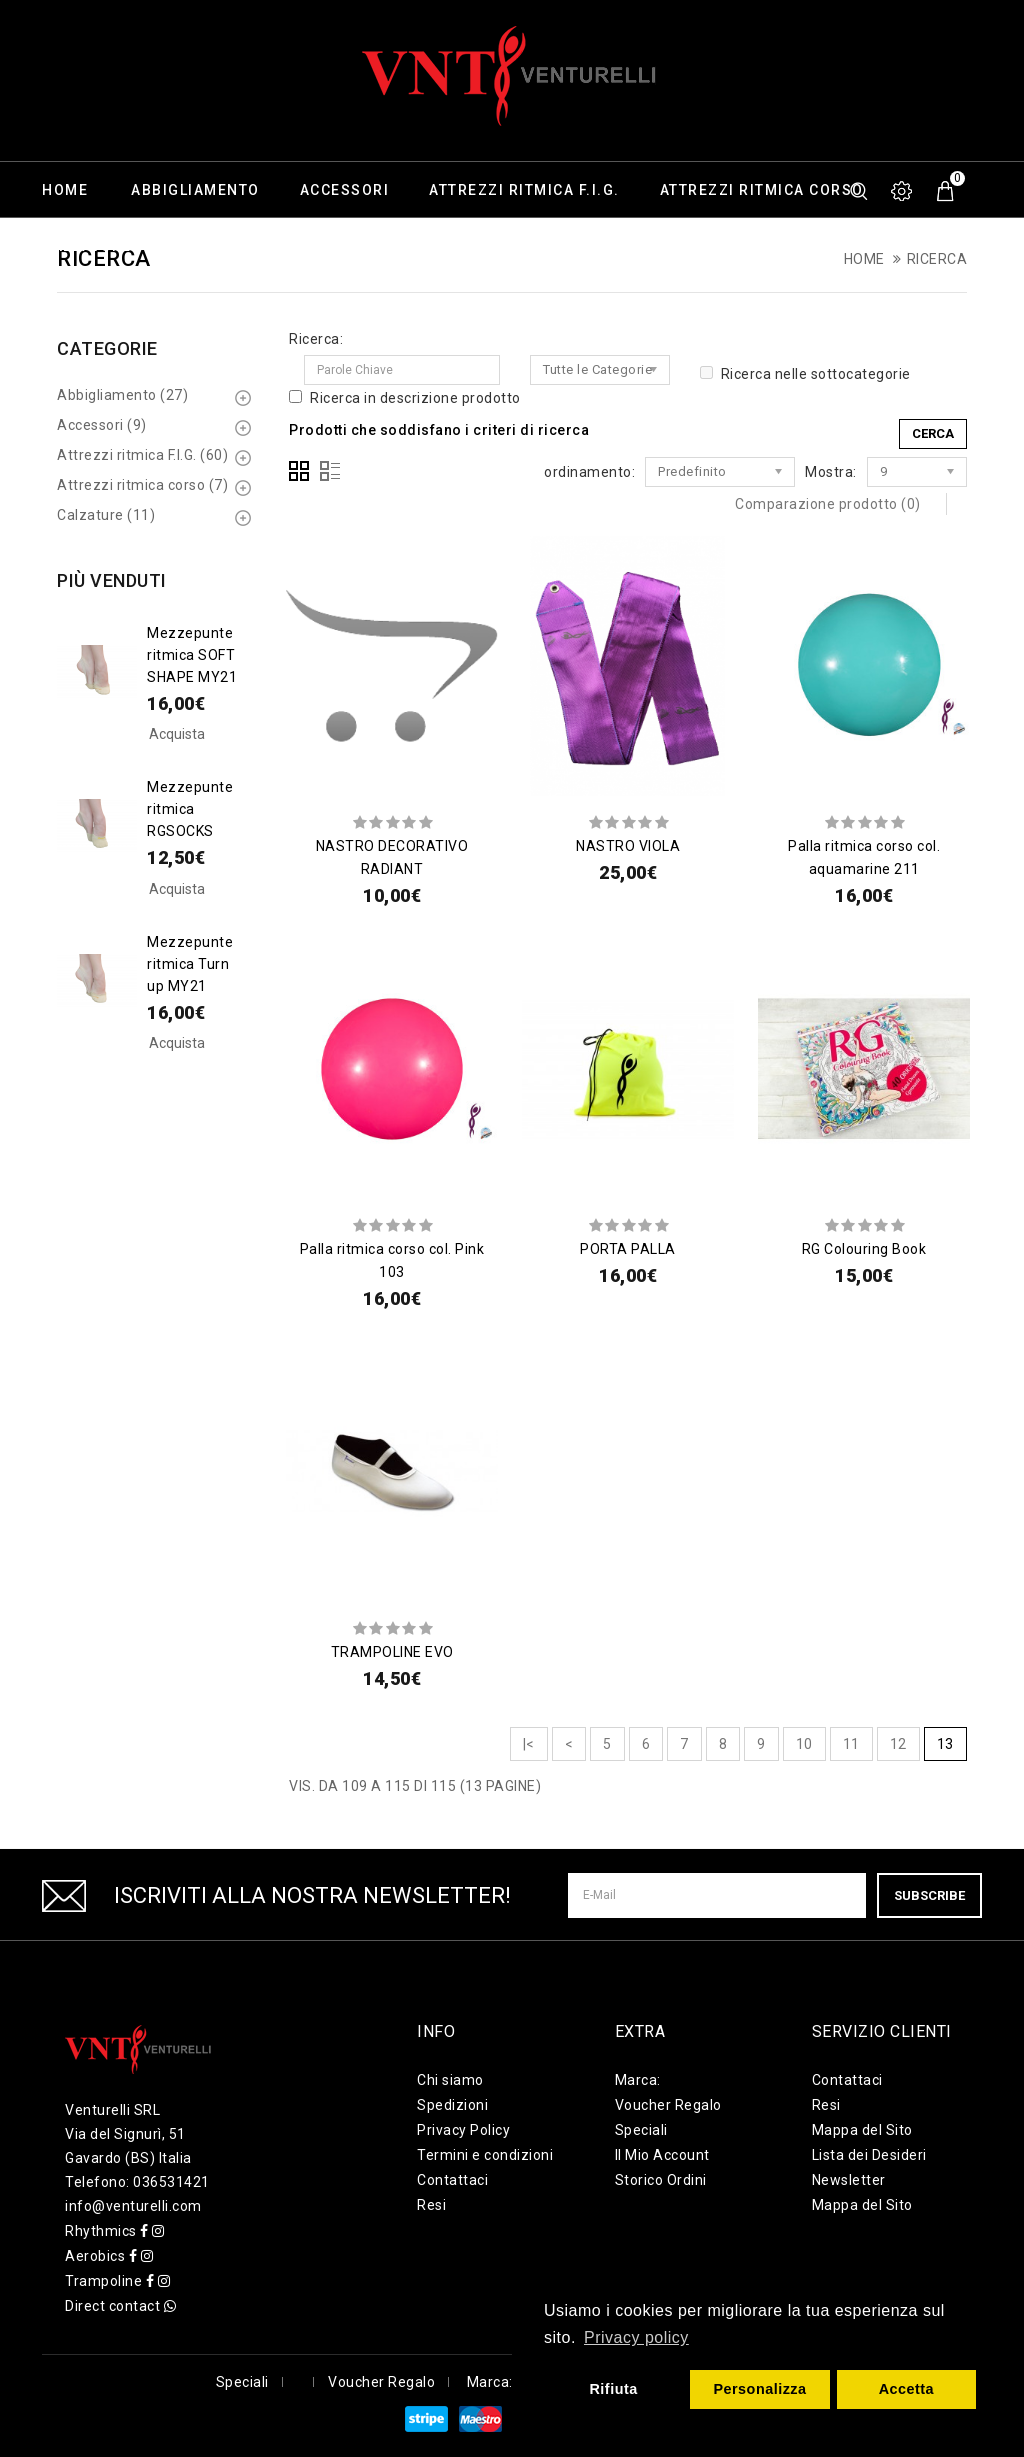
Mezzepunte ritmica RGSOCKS (190, 809)
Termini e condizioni (485, 2155)
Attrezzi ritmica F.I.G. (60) (142, 455)
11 (851, 1744)
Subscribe (929, 1895)
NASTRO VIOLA (628, 846)
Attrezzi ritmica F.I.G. (524, 190)
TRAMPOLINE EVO (392, 1652)
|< (529, 1744)
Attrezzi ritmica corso (762, 190)
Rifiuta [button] (613, 2389)
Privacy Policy (463, 2130)
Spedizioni (452, 2105)
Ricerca (937, 259)
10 (804, 1744)
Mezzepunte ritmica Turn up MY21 (190, 964)
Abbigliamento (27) (122, 395)
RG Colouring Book (864, 1249)
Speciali (641, 2130)
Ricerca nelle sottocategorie (805, 374)
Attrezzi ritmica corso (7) (142, 485)
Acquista (177, 734)
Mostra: (831, 472)
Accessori (345, 190)
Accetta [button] (907, 2389)
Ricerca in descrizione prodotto (405, 398)
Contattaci (452, 2180)
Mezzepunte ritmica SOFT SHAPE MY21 (192, 655)
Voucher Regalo (668, 2105)
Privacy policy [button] (636, 2337)
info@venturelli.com (133, 2206)
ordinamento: (589, 472)
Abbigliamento (195, 190)
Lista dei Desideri (869, 2155)
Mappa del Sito (862, 2130)
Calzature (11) (106, 515)
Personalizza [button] (759, 2389)
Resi (431, 2205)
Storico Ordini (661, 2180)
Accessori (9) (102, 425)
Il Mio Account (662, 2155)
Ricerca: (316, 339)
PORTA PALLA (628, 1249)
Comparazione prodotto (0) (828, 504)
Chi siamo (450, 2080)
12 (898, 1744)
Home (65, 190)
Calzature (87, 246)
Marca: (638, 2080)
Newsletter (849, 2180)
